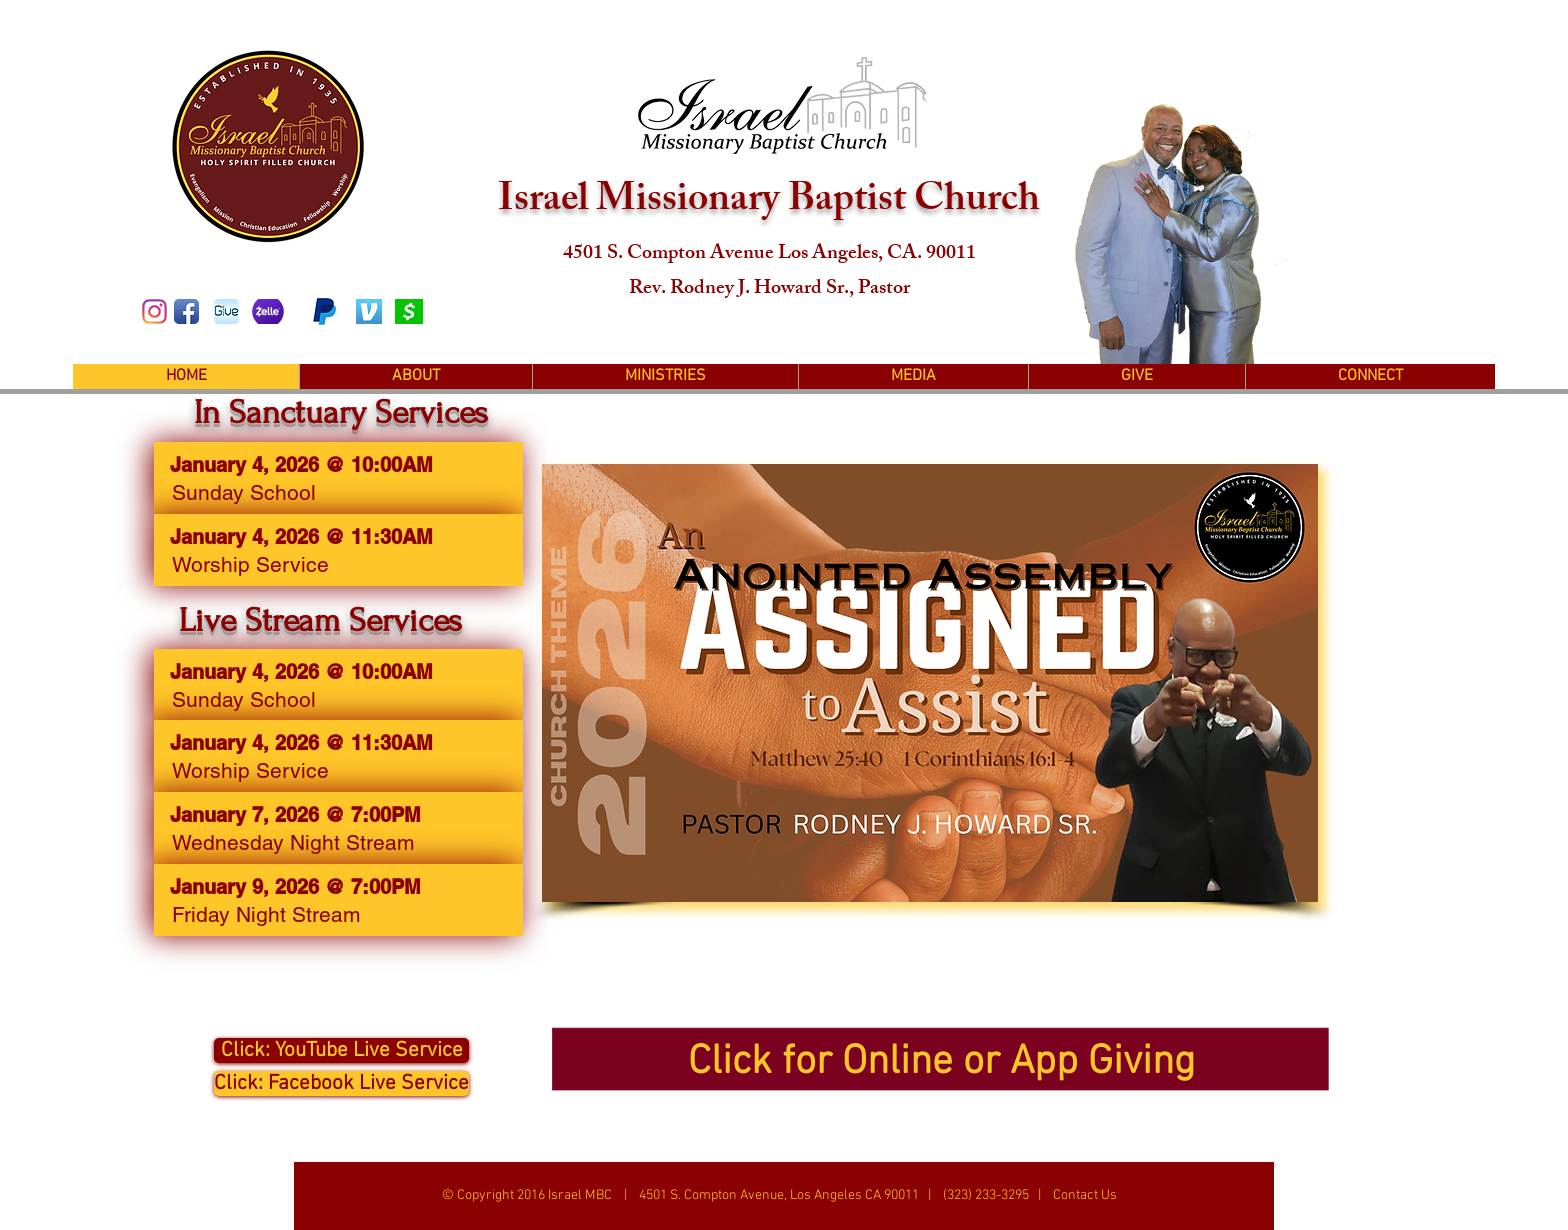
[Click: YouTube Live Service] (341, 1050)
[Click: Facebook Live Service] (341, 1083)
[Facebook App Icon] (186, 311)
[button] (415, 376)
